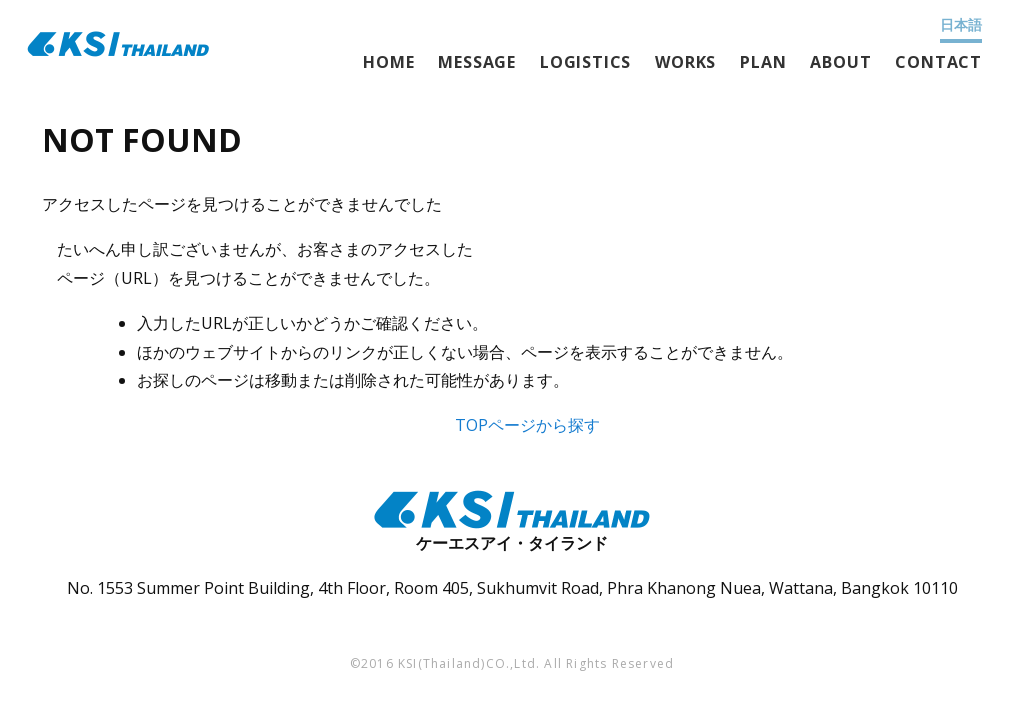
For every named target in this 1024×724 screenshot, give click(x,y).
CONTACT (938, 62)
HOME (388, 62)
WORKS (685, 62)
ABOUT (840, 62)
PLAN (763, 62)
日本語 (961, 24)
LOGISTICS (585, 62)
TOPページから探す (527, 425)
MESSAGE (477, 62)
